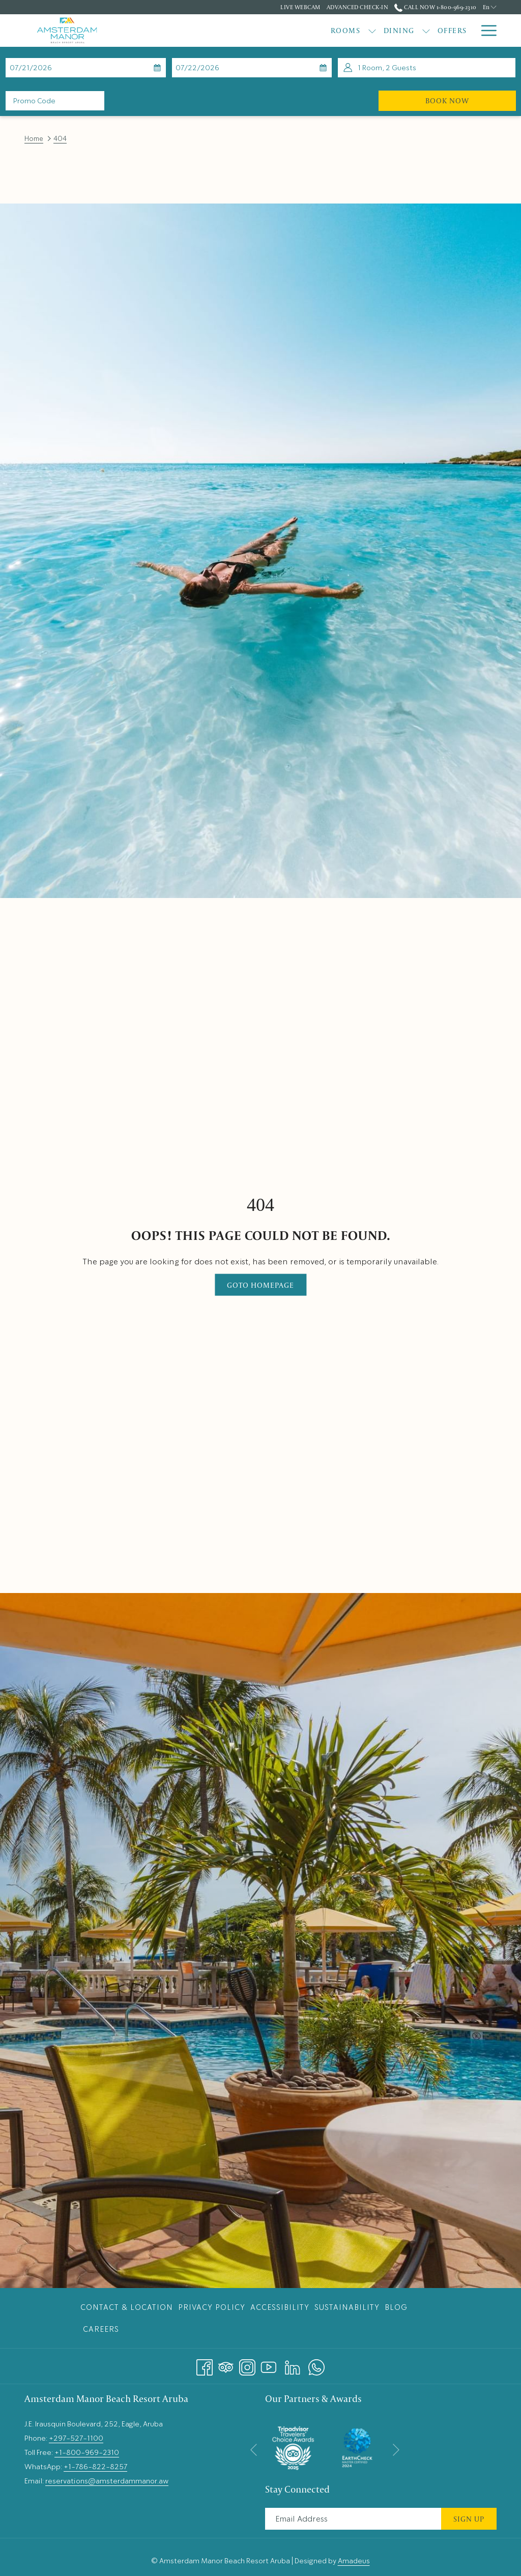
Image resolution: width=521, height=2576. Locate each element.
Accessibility (279, 2307)
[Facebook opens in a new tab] (204, 2363)
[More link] (485, 30)
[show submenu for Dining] (270, 30)
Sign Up (468, 2519)
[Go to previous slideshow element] (253, 2450)
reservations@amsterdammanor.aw (106, 2480)
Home (33, 138)
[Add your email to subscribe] (353, 2519)
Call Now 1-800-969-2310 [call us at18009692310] (435, 7)
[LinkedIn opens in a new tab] (292, 2363)
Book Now (470, 100)
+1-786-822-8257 (95, 2466)
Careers (101, 2329)
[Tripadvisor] (226, 2363)
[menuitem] (190, 30)
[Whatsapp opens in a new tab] (316, 2363)
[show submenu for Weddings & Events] (469, 30)
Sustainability (347, 2307)
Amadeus (354, 2560)
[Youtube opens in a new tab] (268, 2363)
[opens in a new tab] (293, 2446)
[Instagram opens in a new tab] (247, 2363)
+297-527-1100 (76, 2438)
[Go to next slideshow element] (396, 2450)
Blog (396, 2307)
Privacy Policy (211, 2307)
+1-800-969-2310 (86, 2452)
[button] (54, 67)
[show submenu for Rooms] (216, 30)
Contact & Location (126, 2307)
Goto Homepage (260, 1285)
